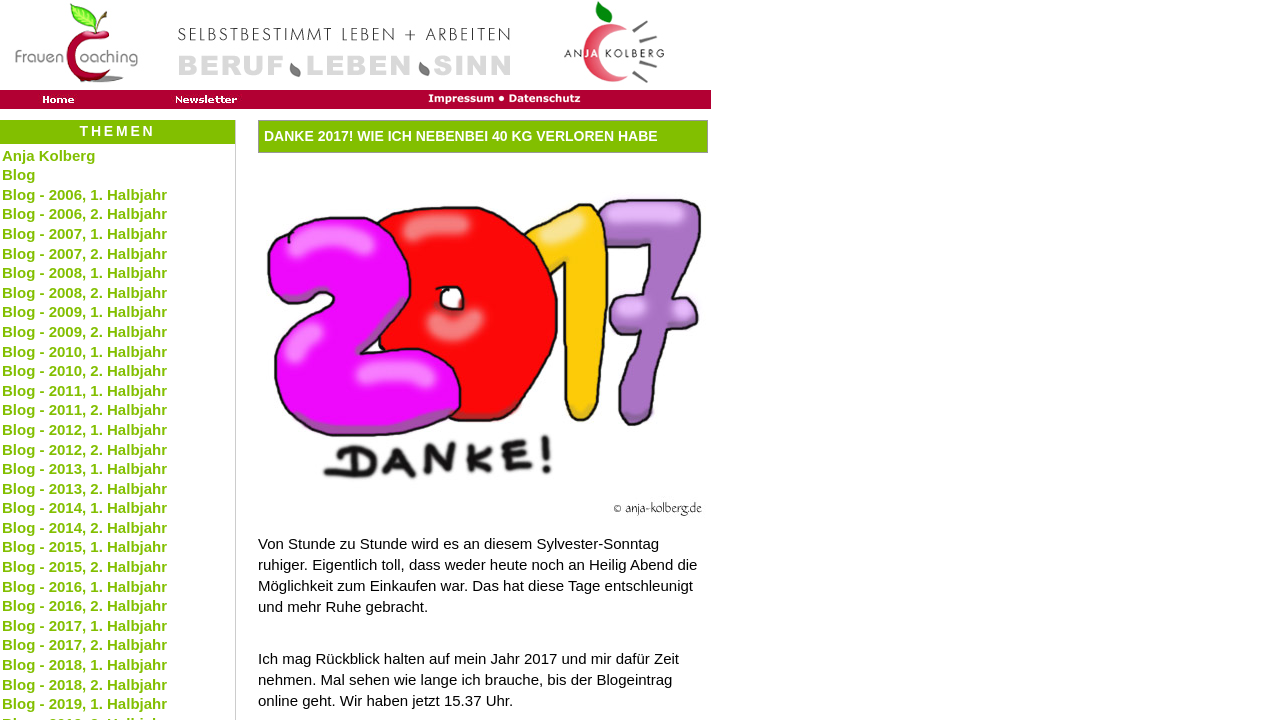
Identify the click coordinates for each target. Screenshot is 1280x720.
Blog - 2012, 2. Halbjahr (84, 449)
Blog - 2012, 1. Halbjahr (84, 429)
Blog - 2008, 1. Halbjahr (84, 272)
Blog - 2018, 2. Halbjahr (84, 684)
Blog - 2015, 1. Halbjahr (84, 546)
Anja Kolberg (48, 155)
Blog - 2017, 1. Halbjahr (84, 625)
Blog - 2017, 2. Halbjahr (84, 644)
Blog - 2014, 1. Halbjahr (84, 507)
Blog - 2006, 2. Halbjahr (84, 213)
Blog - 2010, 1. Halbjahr (84, 351)
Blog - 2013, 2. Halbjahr (84, 488)
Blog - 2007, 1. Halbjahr (84, 233)
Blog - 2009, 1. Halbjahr (84, 311)
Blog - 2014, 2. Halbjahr (84, 527)
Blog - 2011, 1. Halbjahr (84, 390)
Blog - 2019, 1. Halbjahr (84, 703)
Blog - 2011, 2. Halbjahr (84, 409)
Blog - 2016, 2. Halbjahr (84, 605)
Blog (18, 174)
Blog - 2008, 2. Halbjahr (84, 292)
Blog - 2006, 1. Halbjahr (84, 194)
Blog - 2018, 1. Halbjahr (84, 664)
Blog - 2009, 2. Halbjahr (84, 331)
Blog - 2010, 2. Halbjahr (84, 370)
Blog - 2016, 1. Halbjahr (84, 586)
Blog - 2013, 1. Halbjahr (84, 468)
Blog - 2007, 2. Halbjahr (84, 253)
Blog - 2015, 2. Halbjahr (84, 566)
